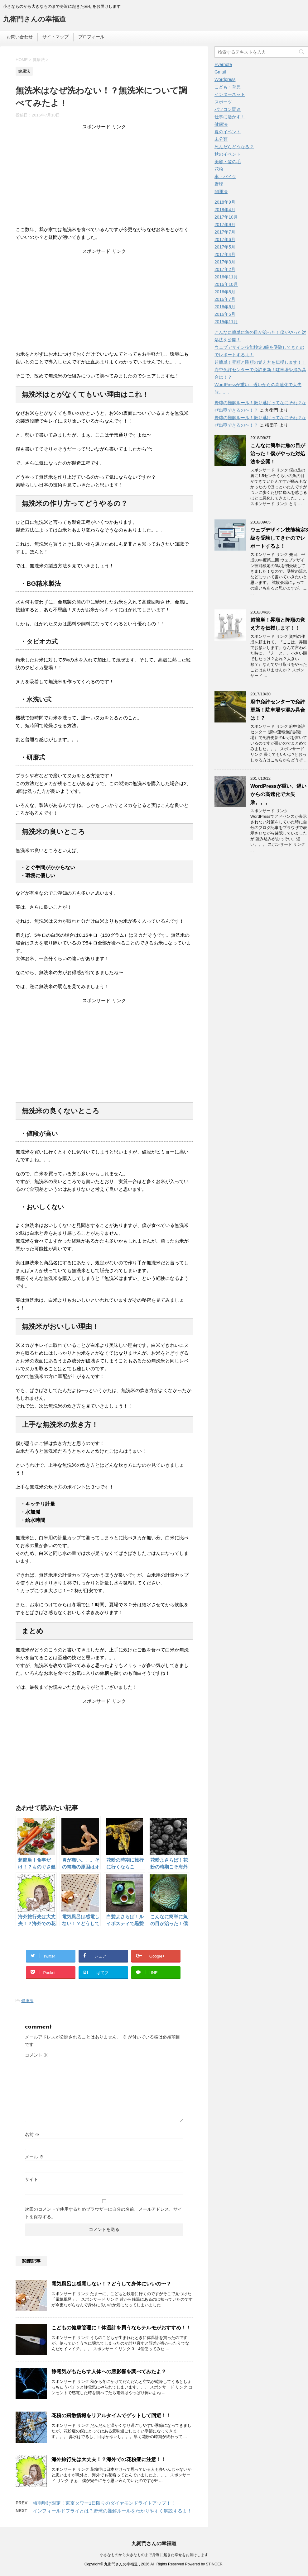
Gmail (220, 71)
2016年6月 (224, 306)
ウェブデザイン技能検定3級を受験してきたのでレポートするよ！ (279, 538)
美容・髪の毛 (227, 161)
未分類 (221, 139)
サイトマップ (55, 36)
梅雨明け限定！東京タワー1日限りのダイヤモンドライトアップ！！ (104, 2503)
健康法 (27, 2000)
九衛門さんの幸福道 (34, 19)
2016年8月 (224, 291)
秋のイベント (227, 154)
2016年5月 (224, 314)
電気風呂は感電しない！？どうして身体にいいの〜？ (111, 2283)
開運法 (221, 191)
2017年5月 (224, 246)
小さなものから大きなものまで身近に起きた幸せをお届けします (154, 2555)
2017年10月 (226, 217)
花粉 (218, 169)
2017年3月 (224, 261)
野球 (218, 184)
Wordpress (224, 79)
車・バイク (225, 176)
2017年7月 (224, 232)
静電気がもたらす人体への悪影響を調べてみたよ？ (108, 2371)
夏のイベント (227, 131)
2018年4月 (224, 209)
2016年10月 (226, 284)
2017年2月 (224, 269)
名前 (32, 2134)
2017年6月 (224, 239)
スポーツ (223, 101)
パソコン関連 (227, 109)
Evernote (223, 64)
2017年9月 (224, 224)
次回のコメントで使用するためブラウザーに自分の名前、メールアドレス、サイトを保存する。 (103, 2213)
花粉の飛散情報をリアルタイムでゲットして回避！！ (111, 2415)
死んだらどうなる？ (234, 146)
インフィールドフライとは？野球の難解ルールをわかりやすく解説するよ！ (112, 2510)
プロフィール (91, 36)
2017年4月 (224, 254)
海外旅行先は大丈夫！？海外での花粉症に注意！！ (108, 2459)
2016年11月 (226, 276)
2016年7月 (224, 299)
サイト (31, 2179)
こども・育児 (227, 86)
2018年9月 (224, 202)
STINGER (214, 2564)
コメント (36, 2055)
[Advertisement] (104, 178)
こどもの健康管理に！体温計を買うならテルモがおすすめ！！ (121, 2327)
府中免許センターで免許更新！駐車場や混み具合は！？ (277, 710)
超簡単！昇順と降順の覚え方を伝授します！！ (260, 362)
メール (34, 2156)
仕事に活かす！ (229, 116)
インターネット (229, 94)
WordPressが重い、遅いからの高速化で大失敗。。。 (278, 794)
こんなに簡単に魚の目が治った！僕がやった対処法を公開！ (277, 453)
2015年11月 (226, 321)
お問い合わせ (20, 36)
